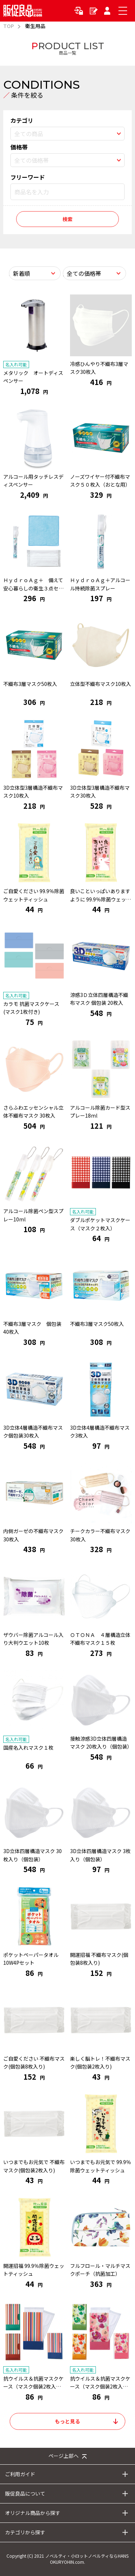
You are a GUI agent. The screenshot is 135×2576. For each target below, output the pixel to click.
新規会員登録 (94, 11)
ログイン (79, 11)
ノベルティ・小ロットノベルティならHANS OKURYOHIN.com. (87, 2559)
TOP (8, 25)
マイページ (108, 11)
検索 (67, 219)
